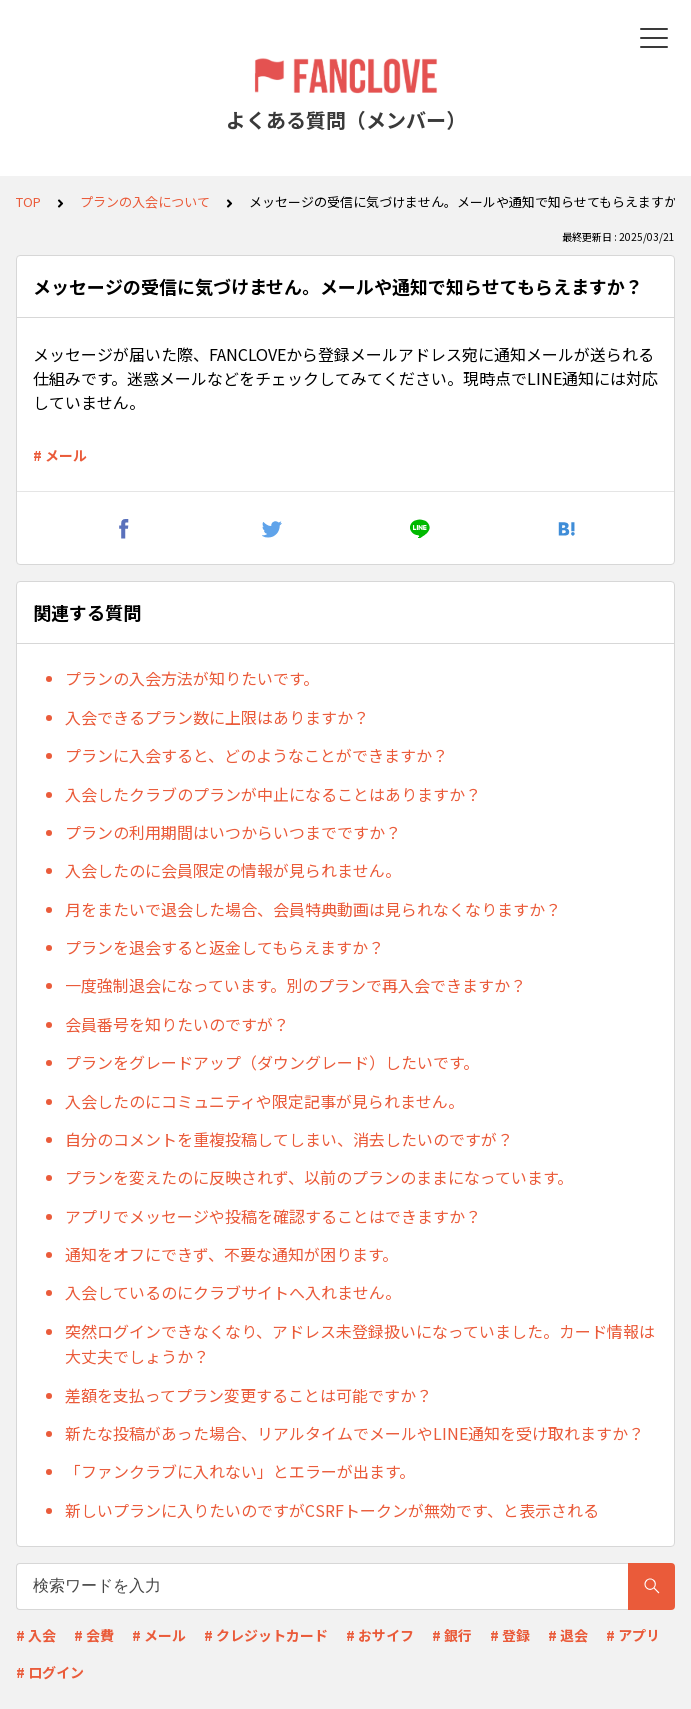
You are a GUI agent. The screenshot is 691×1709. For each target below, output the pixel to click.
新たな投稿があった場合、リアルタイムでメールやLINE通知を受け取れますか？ (354, 1433)
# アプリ (633, 1635)
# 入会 (36, 1635)
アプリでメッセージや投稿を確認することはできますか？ (273, 1216)
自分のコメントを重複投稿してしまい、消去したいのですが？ (289, 1139)
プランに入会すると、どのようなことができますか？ (256, 755)
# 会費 (94, 1635)
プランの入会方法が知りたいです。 (192, 678)
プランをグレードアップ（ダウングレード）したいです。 (272, 1062)
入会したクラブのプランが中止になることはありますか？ (273, 794)
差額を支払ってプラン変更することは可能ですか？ (248, 1395)
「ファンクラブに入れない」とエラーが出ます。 (240, 1471)
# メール (60, 455)
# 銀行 (452, 1635)
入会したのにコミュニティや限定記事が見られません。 (264, 1101)
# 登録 (510, 1635)
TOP (28, 201)
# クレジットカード (266, 1635)
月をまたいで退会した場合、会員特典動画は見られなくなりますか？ (313, 909)
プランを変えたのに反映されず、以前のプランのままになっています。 (319, 1177)
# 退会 (568, 1635)
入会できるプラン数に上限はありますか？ (217, 717)
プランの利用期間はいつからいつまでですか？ (233, 832)
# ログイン (50, 1672)
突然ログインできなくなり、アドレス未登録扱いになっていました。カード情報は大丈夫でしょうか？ (360, 1344)
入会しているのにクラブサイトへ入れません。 (233, 1292)
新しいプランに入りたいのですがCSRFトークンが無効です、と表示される (332, 1510)
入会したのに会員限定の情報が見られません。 (233, 870)
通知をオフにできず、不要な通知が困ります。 (231, 1254)
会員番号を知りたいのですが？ (177, 1024)
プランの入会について (145, 201)
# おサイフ (380, 1635)
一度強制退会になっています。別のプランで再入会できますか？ (295, 985)
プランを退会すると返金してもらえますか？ (224, 947)
